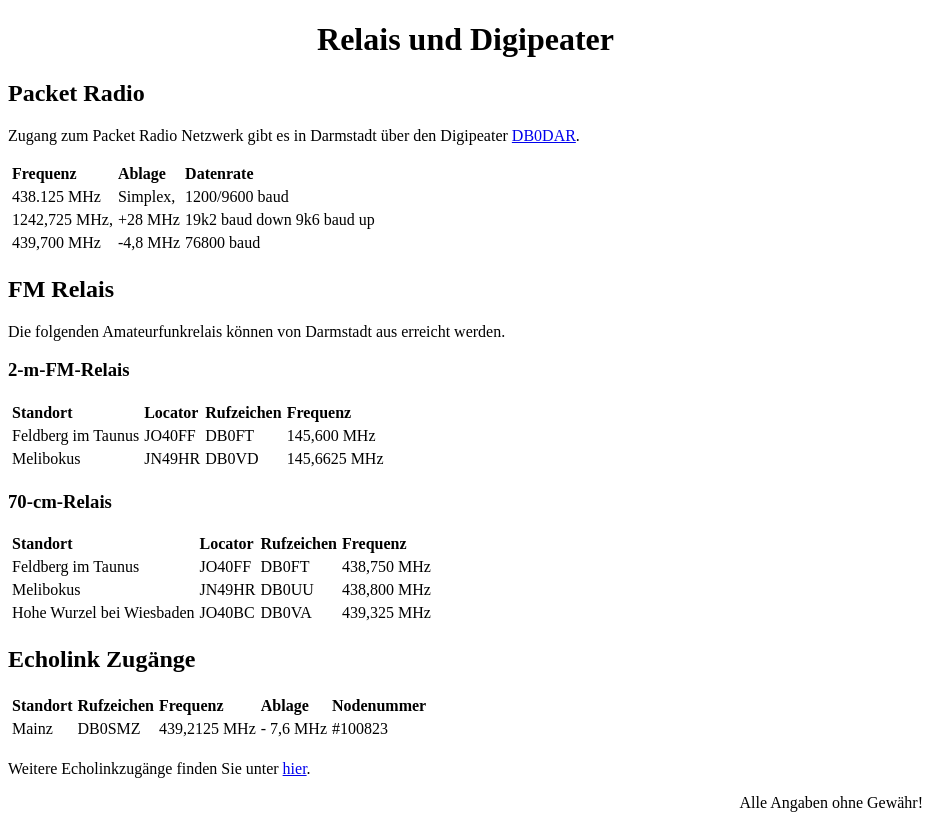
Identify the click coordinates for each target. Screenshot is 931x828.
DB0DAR (544, 135)
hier (295, 768)
